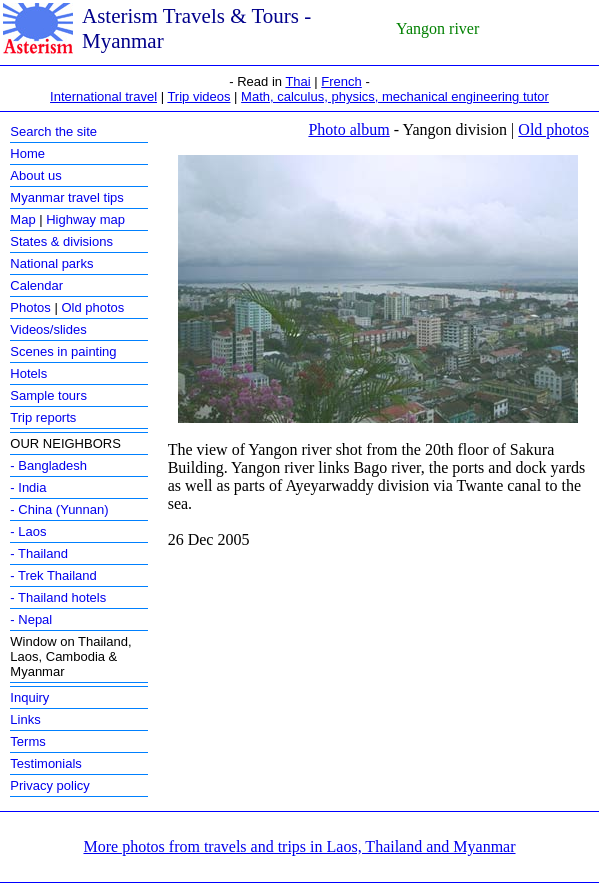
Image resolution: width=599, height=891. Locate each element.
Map (22, 219)
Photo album (348, 129)
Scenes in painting (63, 351)
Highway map (85, 219)
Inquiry (29, 697)
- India (28, 487)
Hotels (28, 373)
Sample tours (48, 395)
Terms (27, 741)
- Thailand (39, 553)
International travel (103, 96)
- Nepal (31, 619)
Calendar (36, 285)
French (341, 81)
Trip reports (43, 417)
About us (35, 175)
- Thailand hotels (58, 597)
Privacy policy (49, 785)
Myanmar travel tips (66, 197)
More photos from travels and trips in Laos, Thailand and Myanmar (299, 846)
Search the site (53, 131)
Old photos (92, 307)
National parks (51, 263)
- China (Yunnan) (59, 509)
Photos (30, 307)
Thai (297, 81)
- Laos (28, 531)
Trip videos (198, 96)
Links (25, 719)
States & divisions (61, 241)
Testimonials (46, 763)
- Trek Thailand (53, 575)
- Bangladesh (48, 465)
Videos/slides (48, 329)
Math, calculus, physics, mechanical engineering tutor (395, 96)
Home (27, 153)
